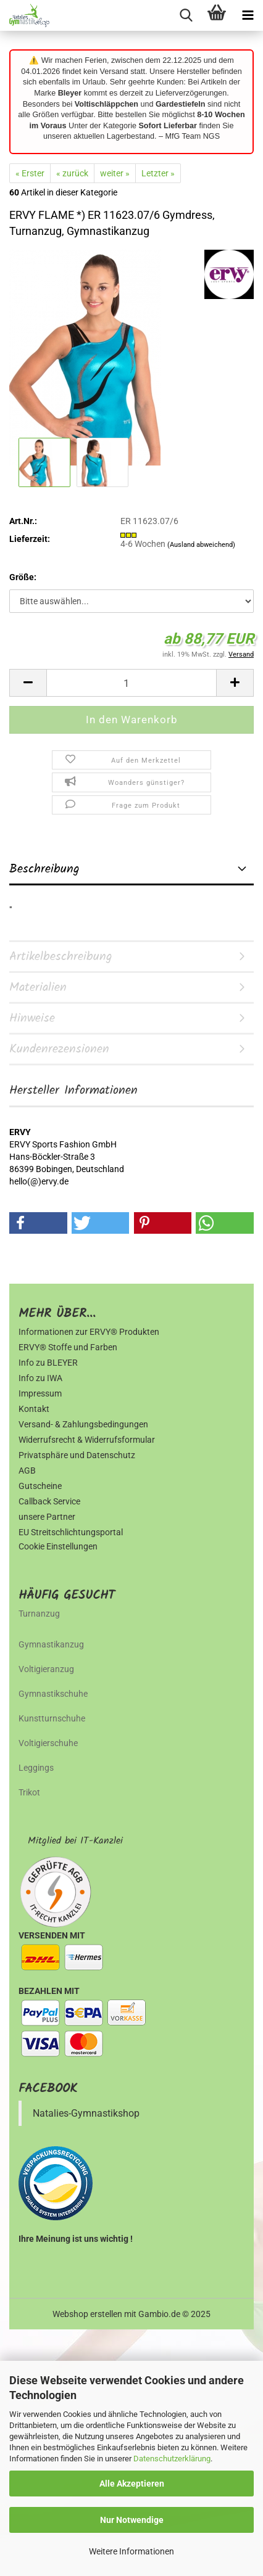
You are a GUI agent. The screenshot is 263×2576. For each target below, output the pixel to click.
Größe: (22, 577)
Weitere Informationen (131, 2551)
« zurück (72, 173)
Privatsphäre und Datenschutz (77, 1455)
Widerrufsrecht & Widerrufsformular (87, 1440)
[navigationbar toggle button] (247, 15)
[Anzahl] (131, 683)
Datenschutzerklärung (172, 2458)
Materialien (38, 988)
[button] (27, 683)
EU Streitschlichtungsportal (71, 1532)
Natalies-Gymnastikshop (86, 2113)
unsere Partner (47, 1517)
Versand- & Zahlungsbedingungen (83, 1424)
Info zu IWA (40, 1378)
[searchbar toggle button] (185, 15)
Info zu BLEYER (48, 1363)
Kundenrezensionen (59, 1049)
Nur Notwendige (132, 2520)
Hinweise (32, 1018)
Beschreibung (44, 869)
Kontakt (34, 1409)
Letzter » (158, 173)
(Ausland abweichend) (201, 545)
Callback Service (49, 1501)
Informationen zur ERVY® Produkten (89, 1332)
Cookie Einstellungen (58, 1546)
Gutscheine (40, 1486)
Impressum (40, 1393)
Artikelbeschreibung (60, 957)
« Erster (29, 173)
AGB (27, 1470)
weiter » (115, 173)
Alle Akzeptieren (131, 2483)
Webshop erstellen (87, 2314)
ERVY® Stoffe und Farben (68, 1347)
